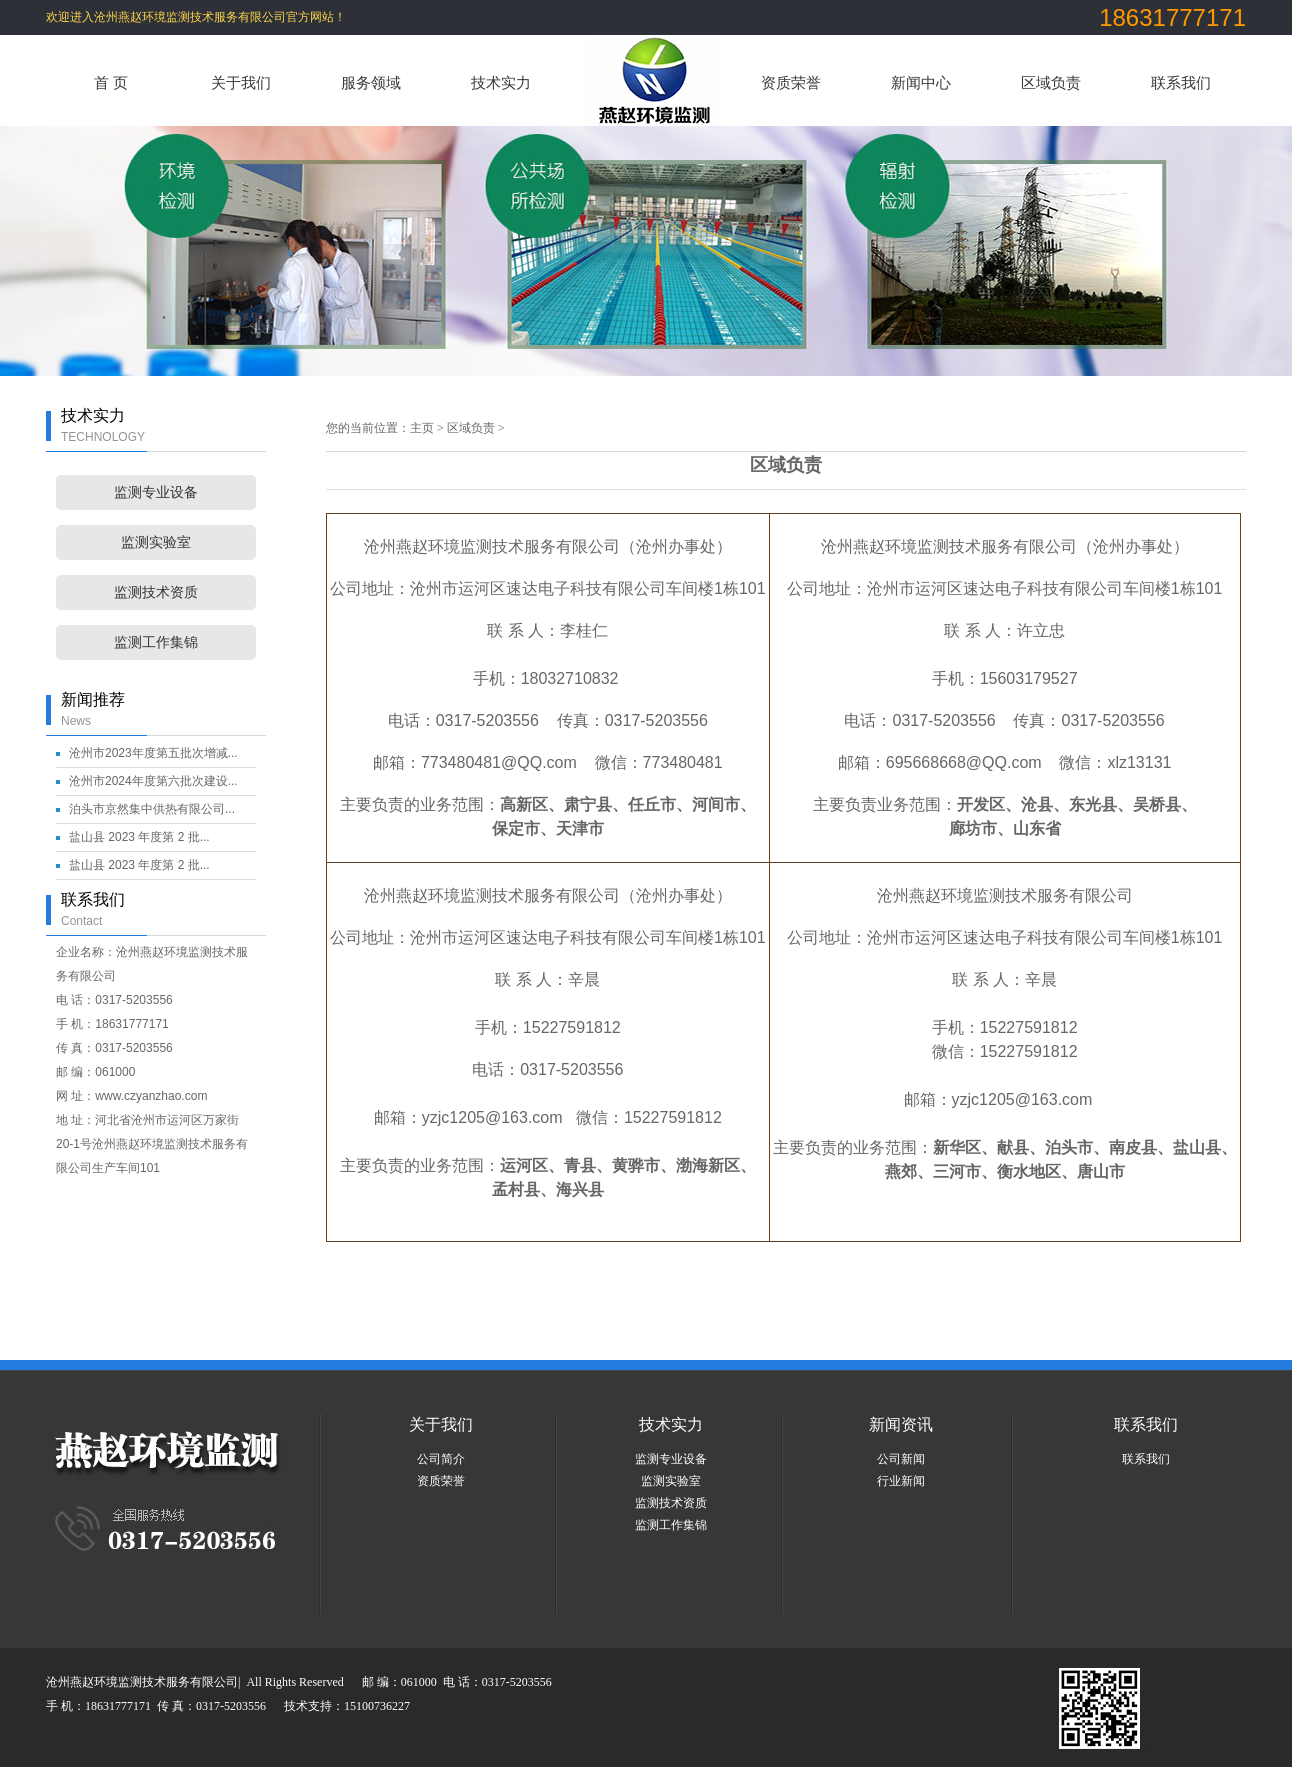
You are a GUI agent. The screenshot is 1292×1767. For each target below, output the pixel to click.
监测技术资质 (156, 592)
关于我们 (241, 82)
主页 (422, 428)
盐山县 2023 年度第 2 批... (139, 837)
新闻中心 (921, 82)
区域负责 (1051, 82)
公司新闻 (901, 1459)
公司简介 (441, 1459)
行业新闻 (901, 1481)
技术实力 (501, 82)
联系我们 (1181, 82)
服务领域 (371, 82)
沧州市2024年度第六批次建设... (153, 781)
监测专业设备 (156, 492)
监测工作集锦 (156, 642)
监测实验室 (156, 542)
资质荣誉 (791, 82)
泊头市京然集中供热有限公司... (152, 809)
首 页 (111, 82)
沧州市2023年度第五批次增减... (153, 753)
